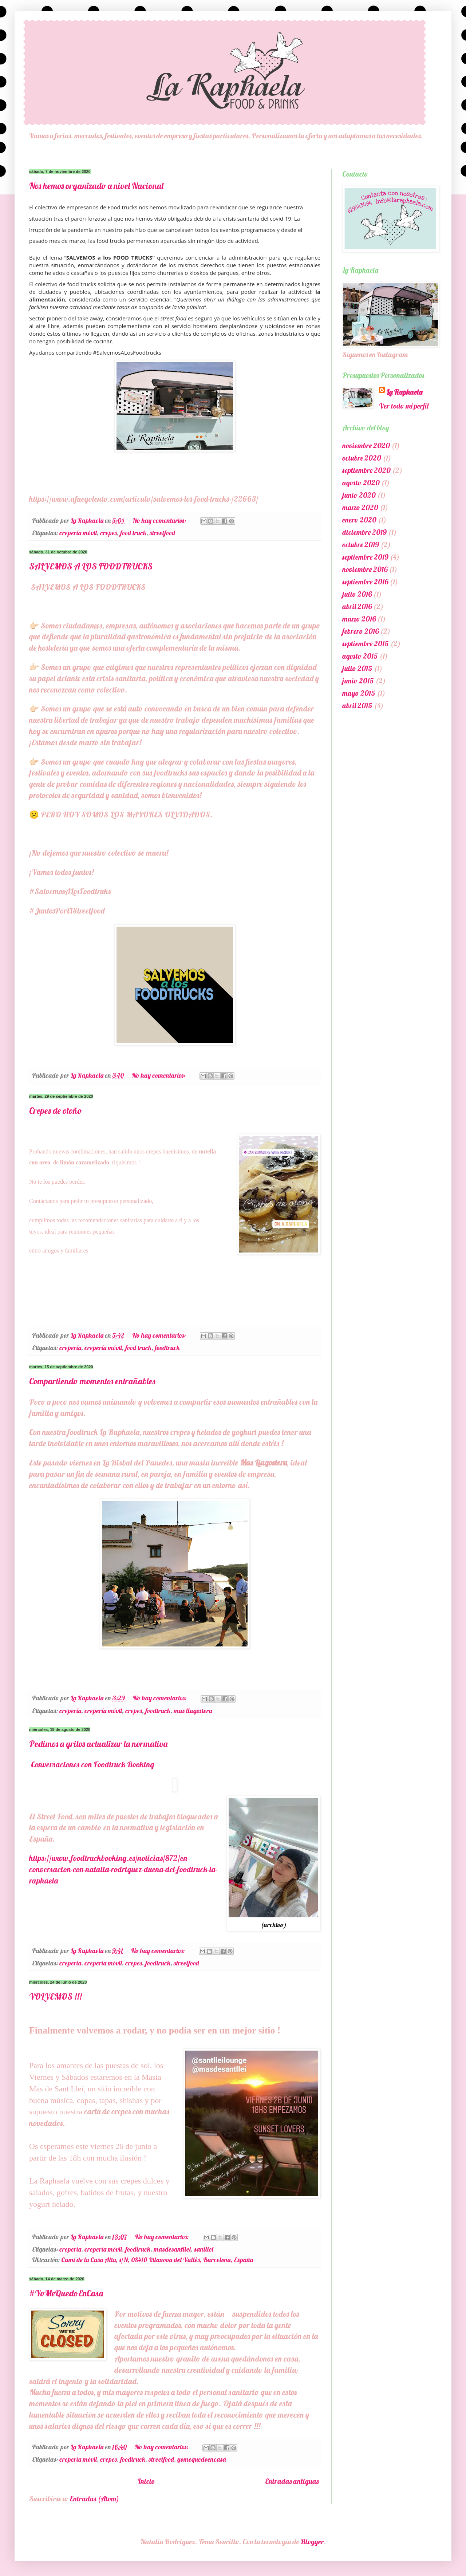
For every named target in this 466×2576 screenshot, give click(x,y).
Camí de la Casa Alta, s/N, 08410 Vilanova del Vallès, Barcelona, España (157, 2260)
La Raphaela (404, 392)
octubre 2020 (361, 457)
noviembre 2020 (366, 445)
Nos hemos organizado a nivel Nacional (96, 185)
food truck (133, 533)
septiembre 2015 (365, 643)
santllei (203, 2249)
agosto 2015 (360, 655)
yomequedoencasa (201, 2459)
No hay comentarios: (160, 520)
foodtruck (167, 1348)
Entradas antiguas (292, 2481)
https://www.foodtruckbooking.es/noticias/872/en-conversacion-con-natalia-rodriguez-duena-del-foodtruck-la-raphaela (123, 1869)
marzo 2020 (360, 507)
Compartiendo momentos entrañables (92, 1381)
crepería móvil (78, 533)
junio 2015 (358, 680)
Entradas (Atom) (94, 2498)
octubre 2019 (360, 544)
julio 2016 (357, 594)
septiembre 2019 (365, 556)
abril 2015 (357, 705)
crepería (70, 1348)
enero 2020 (359, 519)
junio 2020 (359, 495)
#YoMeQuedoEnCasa (66, 2293)
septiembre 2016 (365, 581)
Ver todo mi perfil (404, 405)
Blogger (312, 2541)
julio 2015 (357, 668)
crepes (108, 533)
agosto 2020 (361, 482)
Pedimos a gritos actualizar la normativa (98, 1743)
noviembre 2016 (364, 569)
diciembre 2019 (364, 532)
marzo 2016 (359, 618)
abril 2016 (357, 606)
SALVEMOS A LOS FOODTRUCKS (91, 566)
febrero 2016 (360, 631)
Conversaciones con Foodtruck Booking (92, 1764)
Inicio (146, 2481)
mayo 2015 (358, 693)
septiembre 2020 (366, 470)
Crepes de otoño (55, 1110)
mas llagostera (193, 1711)
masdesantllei (172, 2249)
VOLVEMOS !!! (55, 1996)
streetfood (162, 533)
